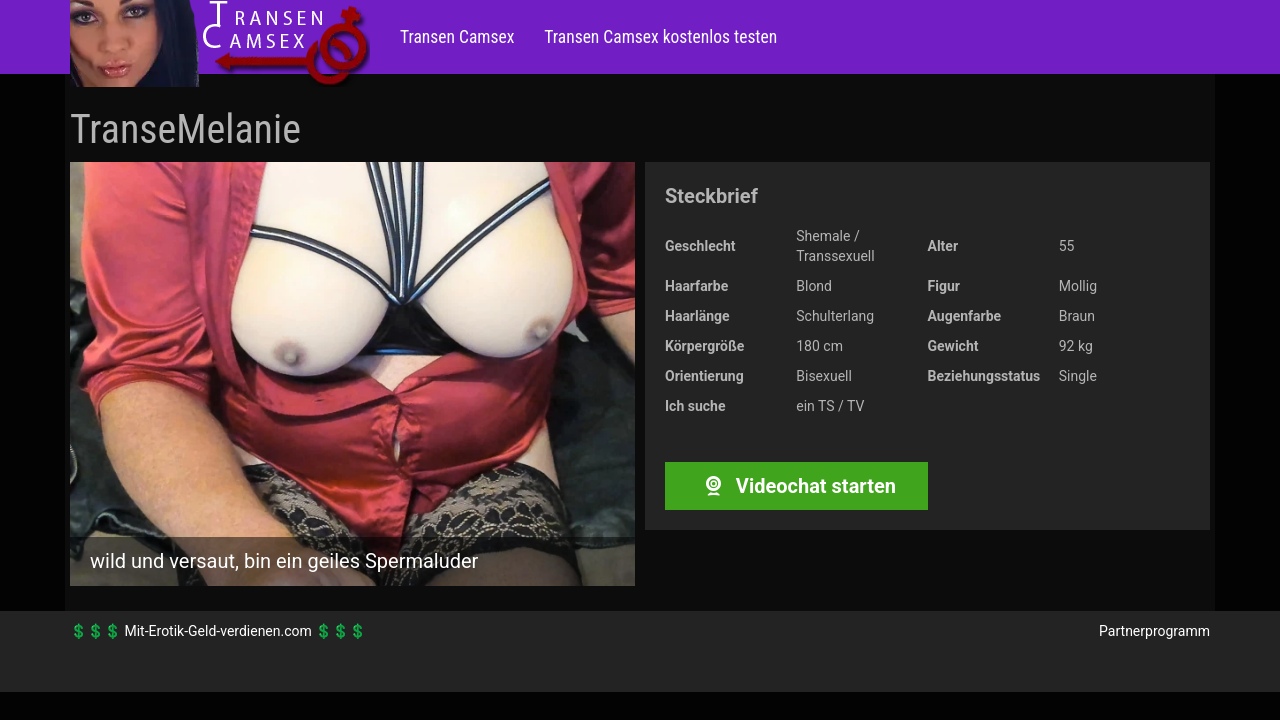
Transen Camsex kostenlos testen (660, 37)
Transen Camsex (457, 37)
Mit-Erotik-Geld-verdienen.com (217, 631)
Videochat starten (796, 486)
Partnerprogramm (1154, 631)
